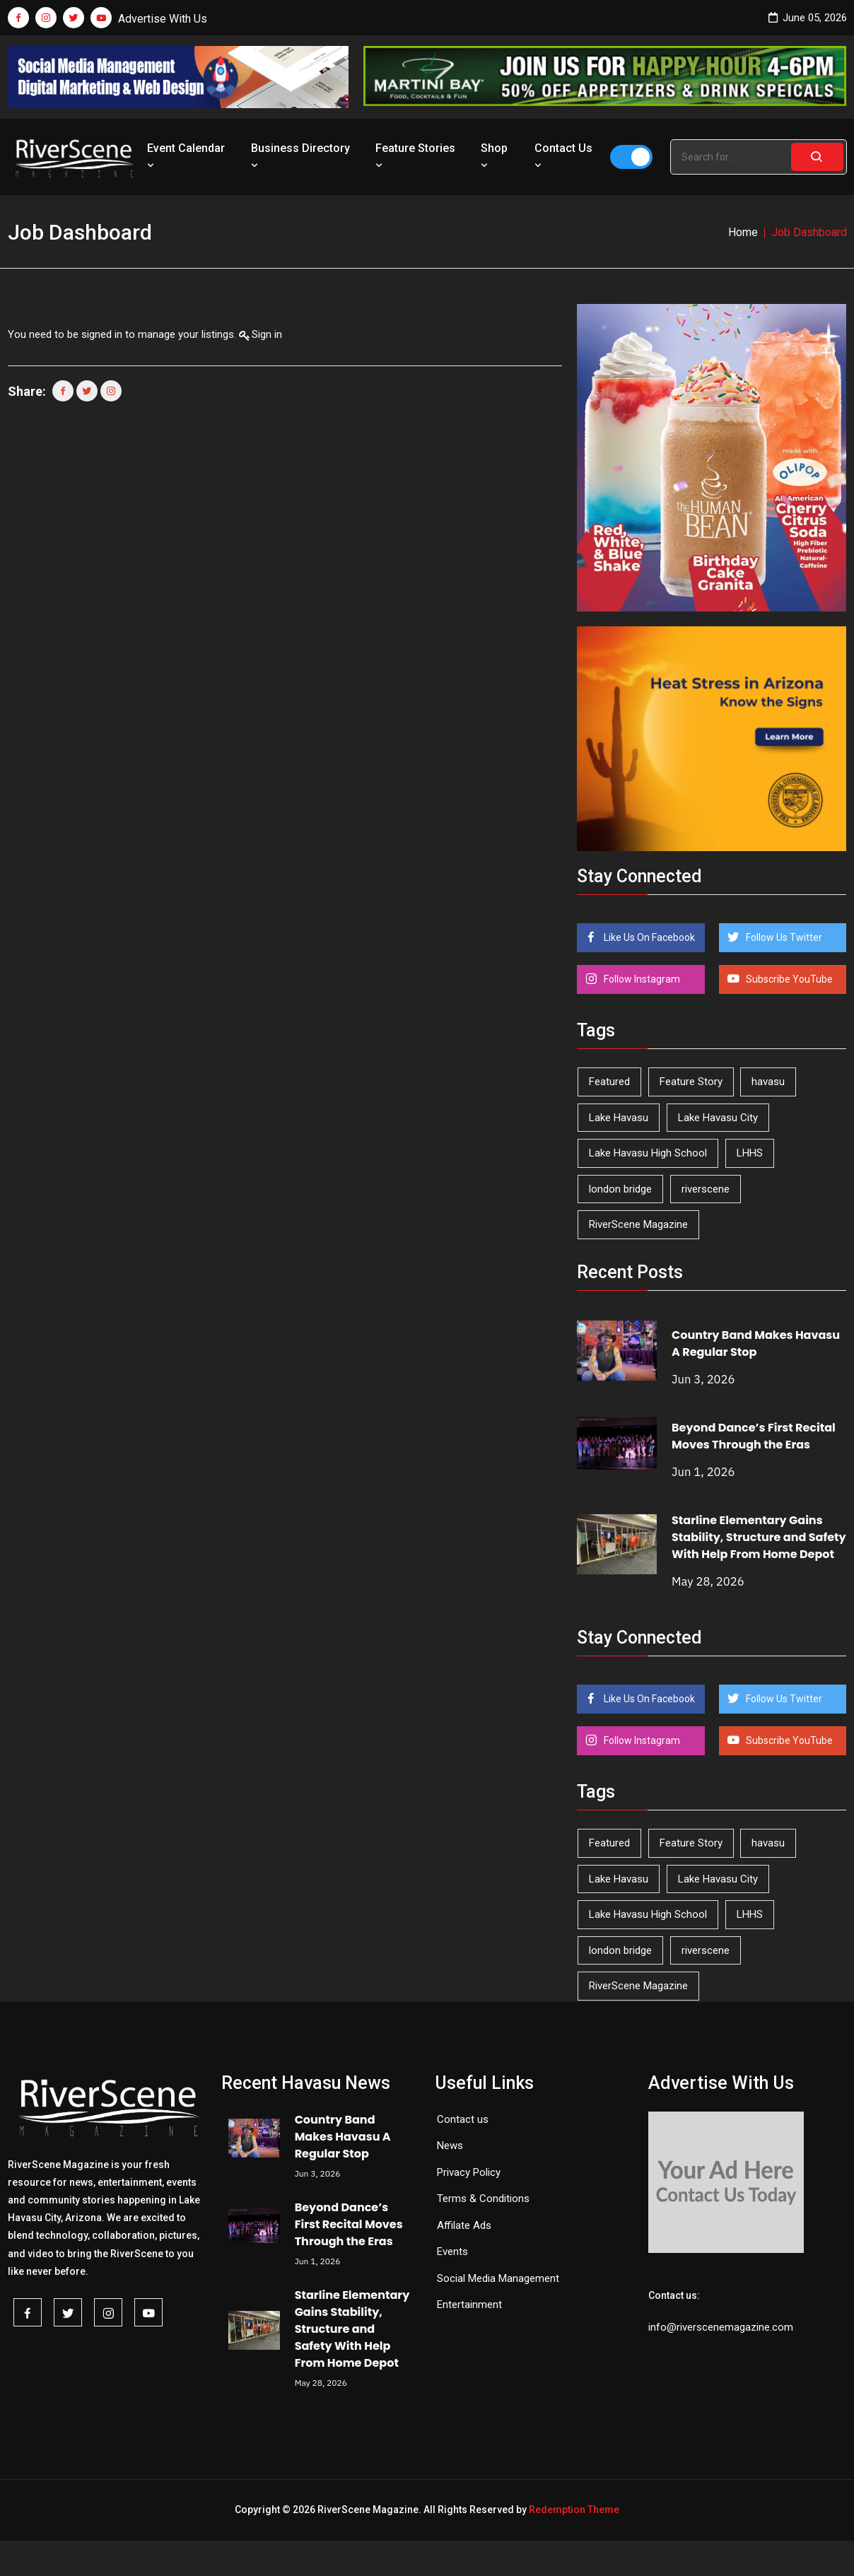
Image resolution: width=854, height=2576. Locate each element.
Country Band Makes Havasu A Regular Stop (756, 1343)
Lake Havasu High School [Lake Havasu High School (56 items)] (648, 1153)
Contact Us (562, 156)
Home (743, 232)
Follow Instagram (641, 979)
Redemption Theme (574, 2509)
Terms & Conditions (483, 2198)
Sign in (267, 334)
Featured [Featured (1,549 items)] (609, 1081)
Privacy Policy (469, 2172)
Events (452, 2251)
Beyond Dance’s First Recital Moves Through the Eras (754, 1436)
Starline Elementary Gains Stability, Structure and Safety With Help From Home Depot (759, 1537)
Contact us (463, 2119)
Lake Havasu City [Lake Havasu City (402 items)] (718, 1117)
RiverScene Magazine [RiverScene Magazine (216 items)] (638, 1224)
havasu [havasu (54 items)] (768, 1081)
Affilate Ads (464, 2225)
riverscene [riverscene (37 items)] (706, 1189)
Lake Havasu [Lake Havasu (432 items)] (618, 1117)
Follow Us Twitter (783, 937)
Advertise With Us (162, 18)
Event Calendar (184, 156)
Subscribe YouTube (788, 979)
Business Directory (299, 156)
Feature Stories (414, 156)
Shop (493, 156)
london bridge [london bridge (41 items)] (620, 1189)
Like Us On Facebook (648, 937)
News (450, 2145)
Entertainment (469, 2304)
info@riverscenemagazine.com (720, 2327)
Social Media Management (498, 2278)
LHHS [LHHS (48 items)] (750, 1153)
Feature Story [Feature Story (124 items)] (691, 1081)
